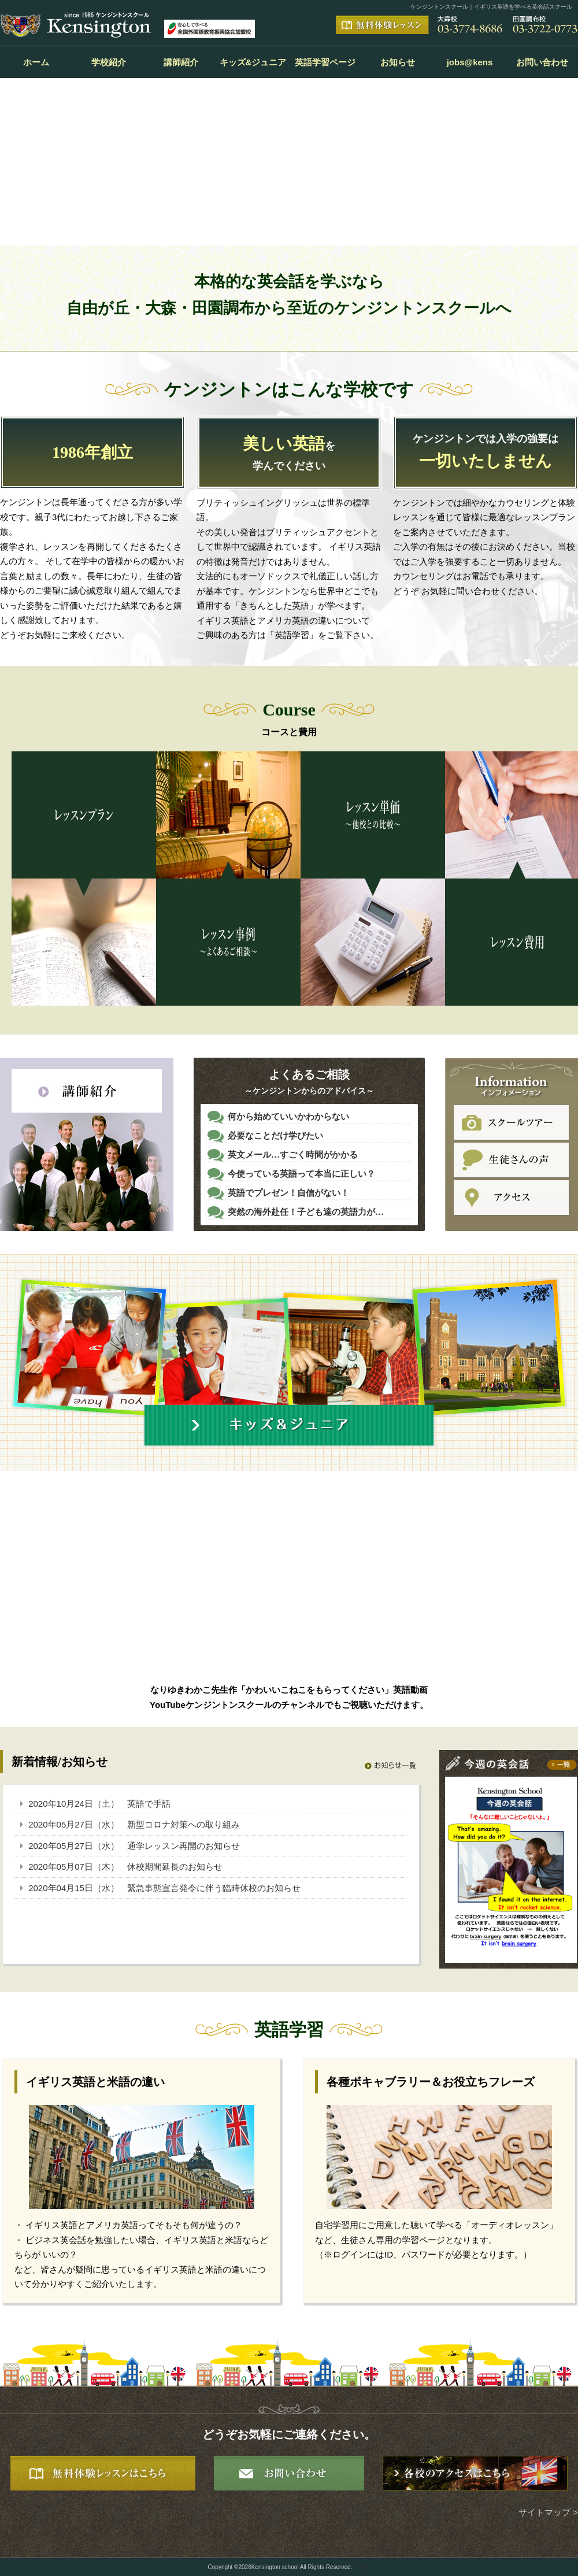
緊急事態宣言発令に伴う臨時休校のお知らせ (214, 1888)
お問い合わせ (542, 62)
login (364, 2567)
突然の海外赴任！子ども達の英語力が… (306, 1212)
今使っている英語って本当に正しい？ (301, 1173)
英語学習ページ (325, 62)
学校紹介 (108, 62)
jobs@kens (470, 62)
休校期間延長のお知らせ (175, 1866)
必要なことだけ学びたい (275, 1135)
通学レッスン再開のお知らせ (183, 1846)
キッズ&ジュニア (253, 62)
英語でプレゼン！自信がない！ (288, 1193)
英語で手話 (149, 1803)
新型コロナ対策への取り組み (183, 1824)
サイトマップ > (548, 2512)
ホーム (36, 62)
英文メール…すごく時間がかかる (293, 1154)
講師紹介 (181, 62)
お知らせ (397, 62)
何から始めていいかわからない (288, 1116)
